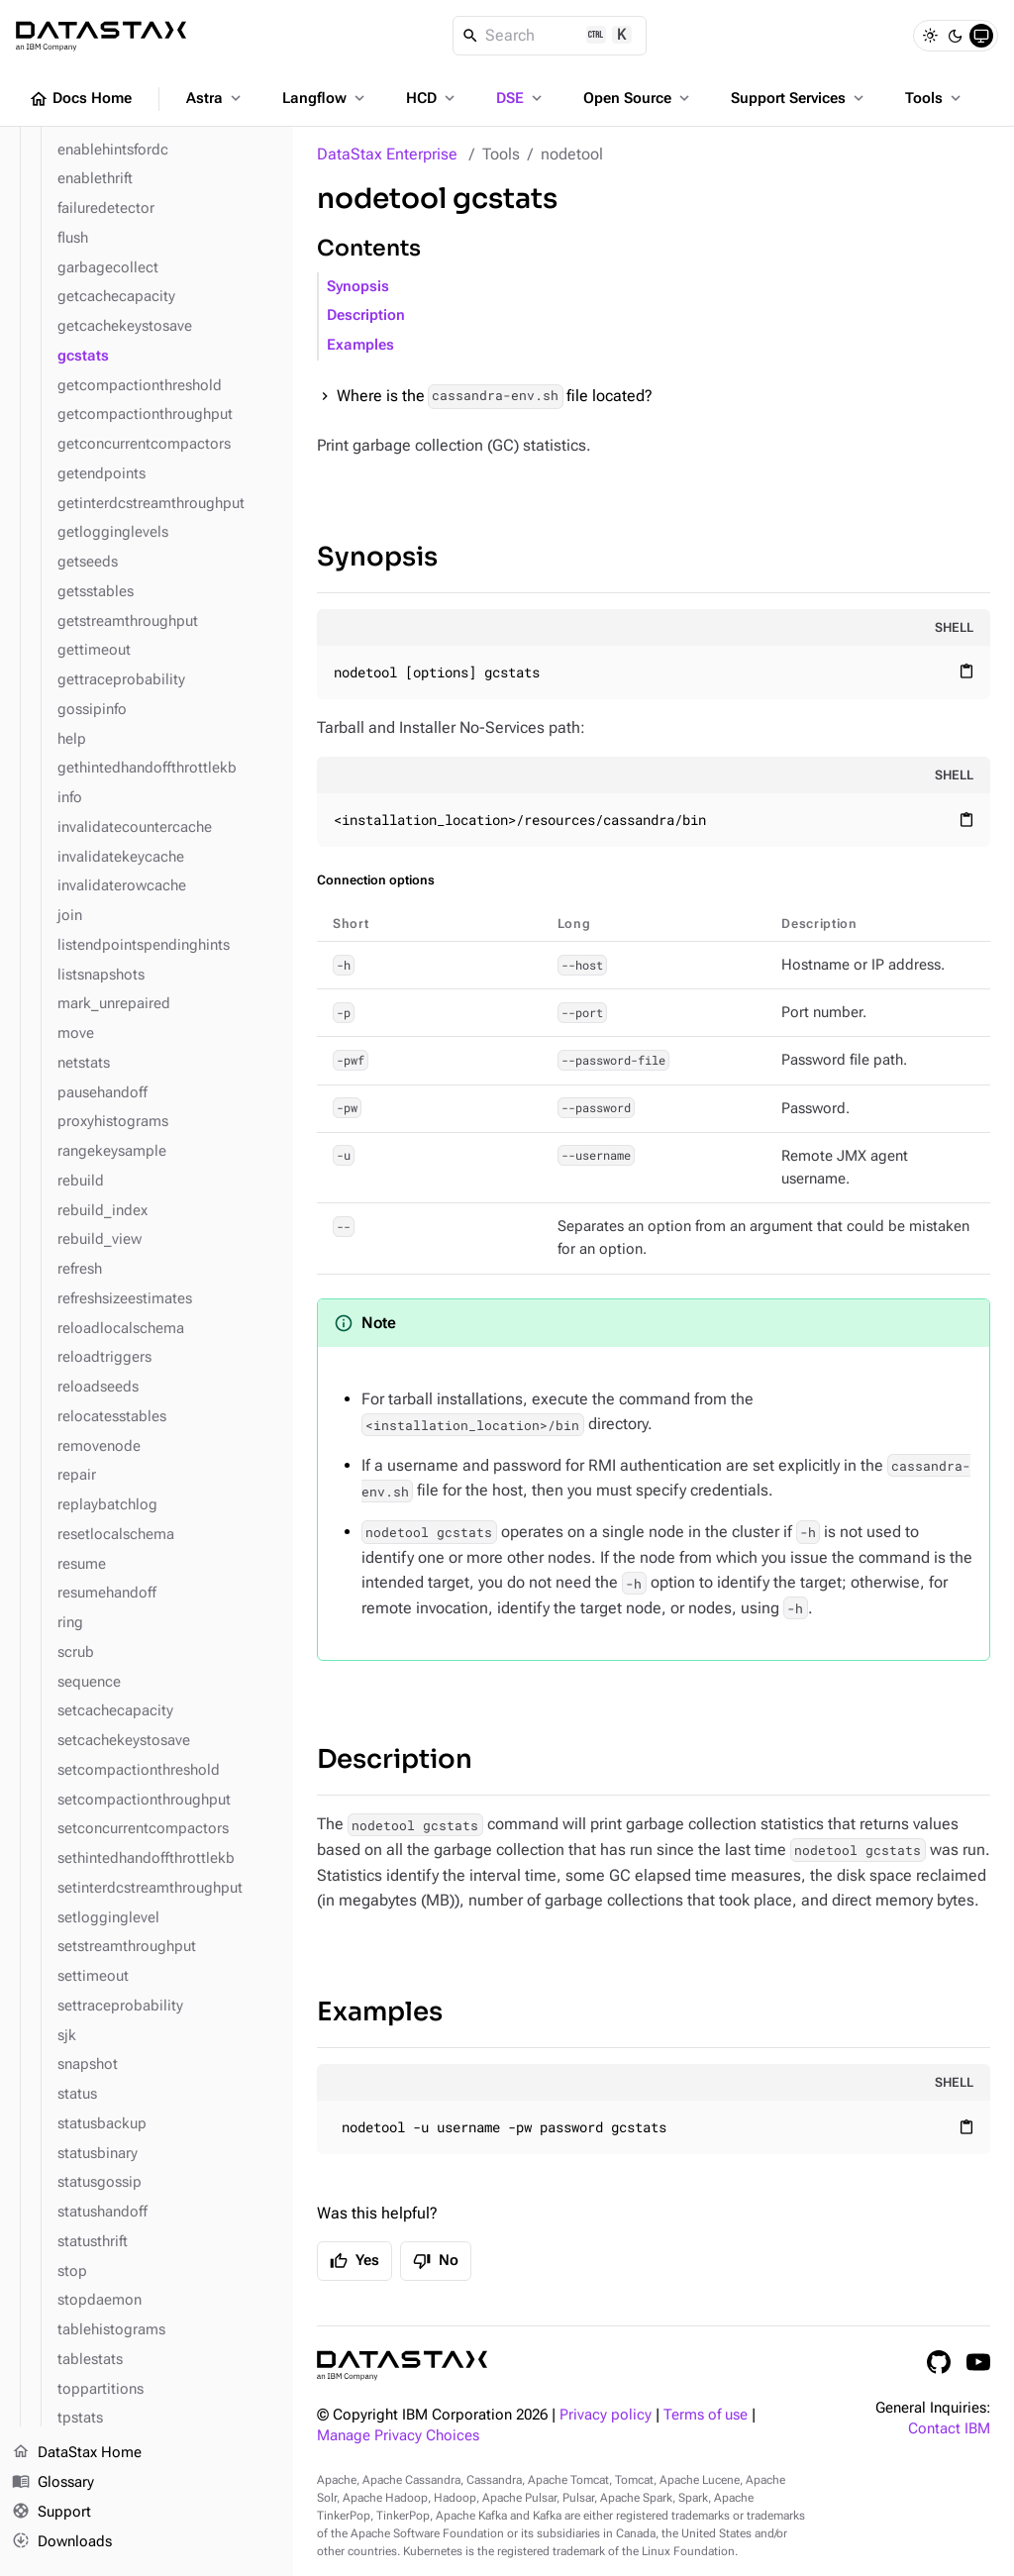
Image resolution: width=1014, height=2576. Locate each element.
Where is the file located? (495, 396)
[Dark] (955, 36)
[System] (981, 36)
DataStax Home (77, 2453)
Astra (215, 98)
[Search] (550, 35)
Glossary (53, 2483)
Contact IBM (949, 2429)
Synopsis (358, 286)
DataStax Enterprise (387, 154)
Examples (360, 345)
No (435, 2261)
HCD (432, 98)
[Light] (930, 36)
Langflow (325, 98)
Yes (354, 2261)
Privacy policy (605, 2415)
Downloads (62, 2541)
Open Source (638, 98)
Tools (934, 98)
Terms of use (705, 2415)
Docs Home (80, 99)
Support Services (799, 98)
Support (51, 2513)
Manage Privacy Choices (398, 2435)
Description (366, 315)
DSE (521, 98)
